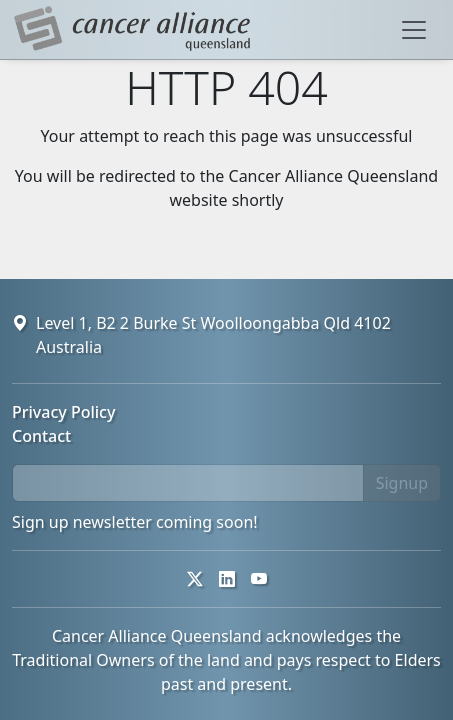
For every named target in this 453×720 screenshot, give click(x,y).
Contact (41, 436)
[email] (188, 483)
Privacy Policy (63, 412)
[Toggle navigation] (414, 30)
